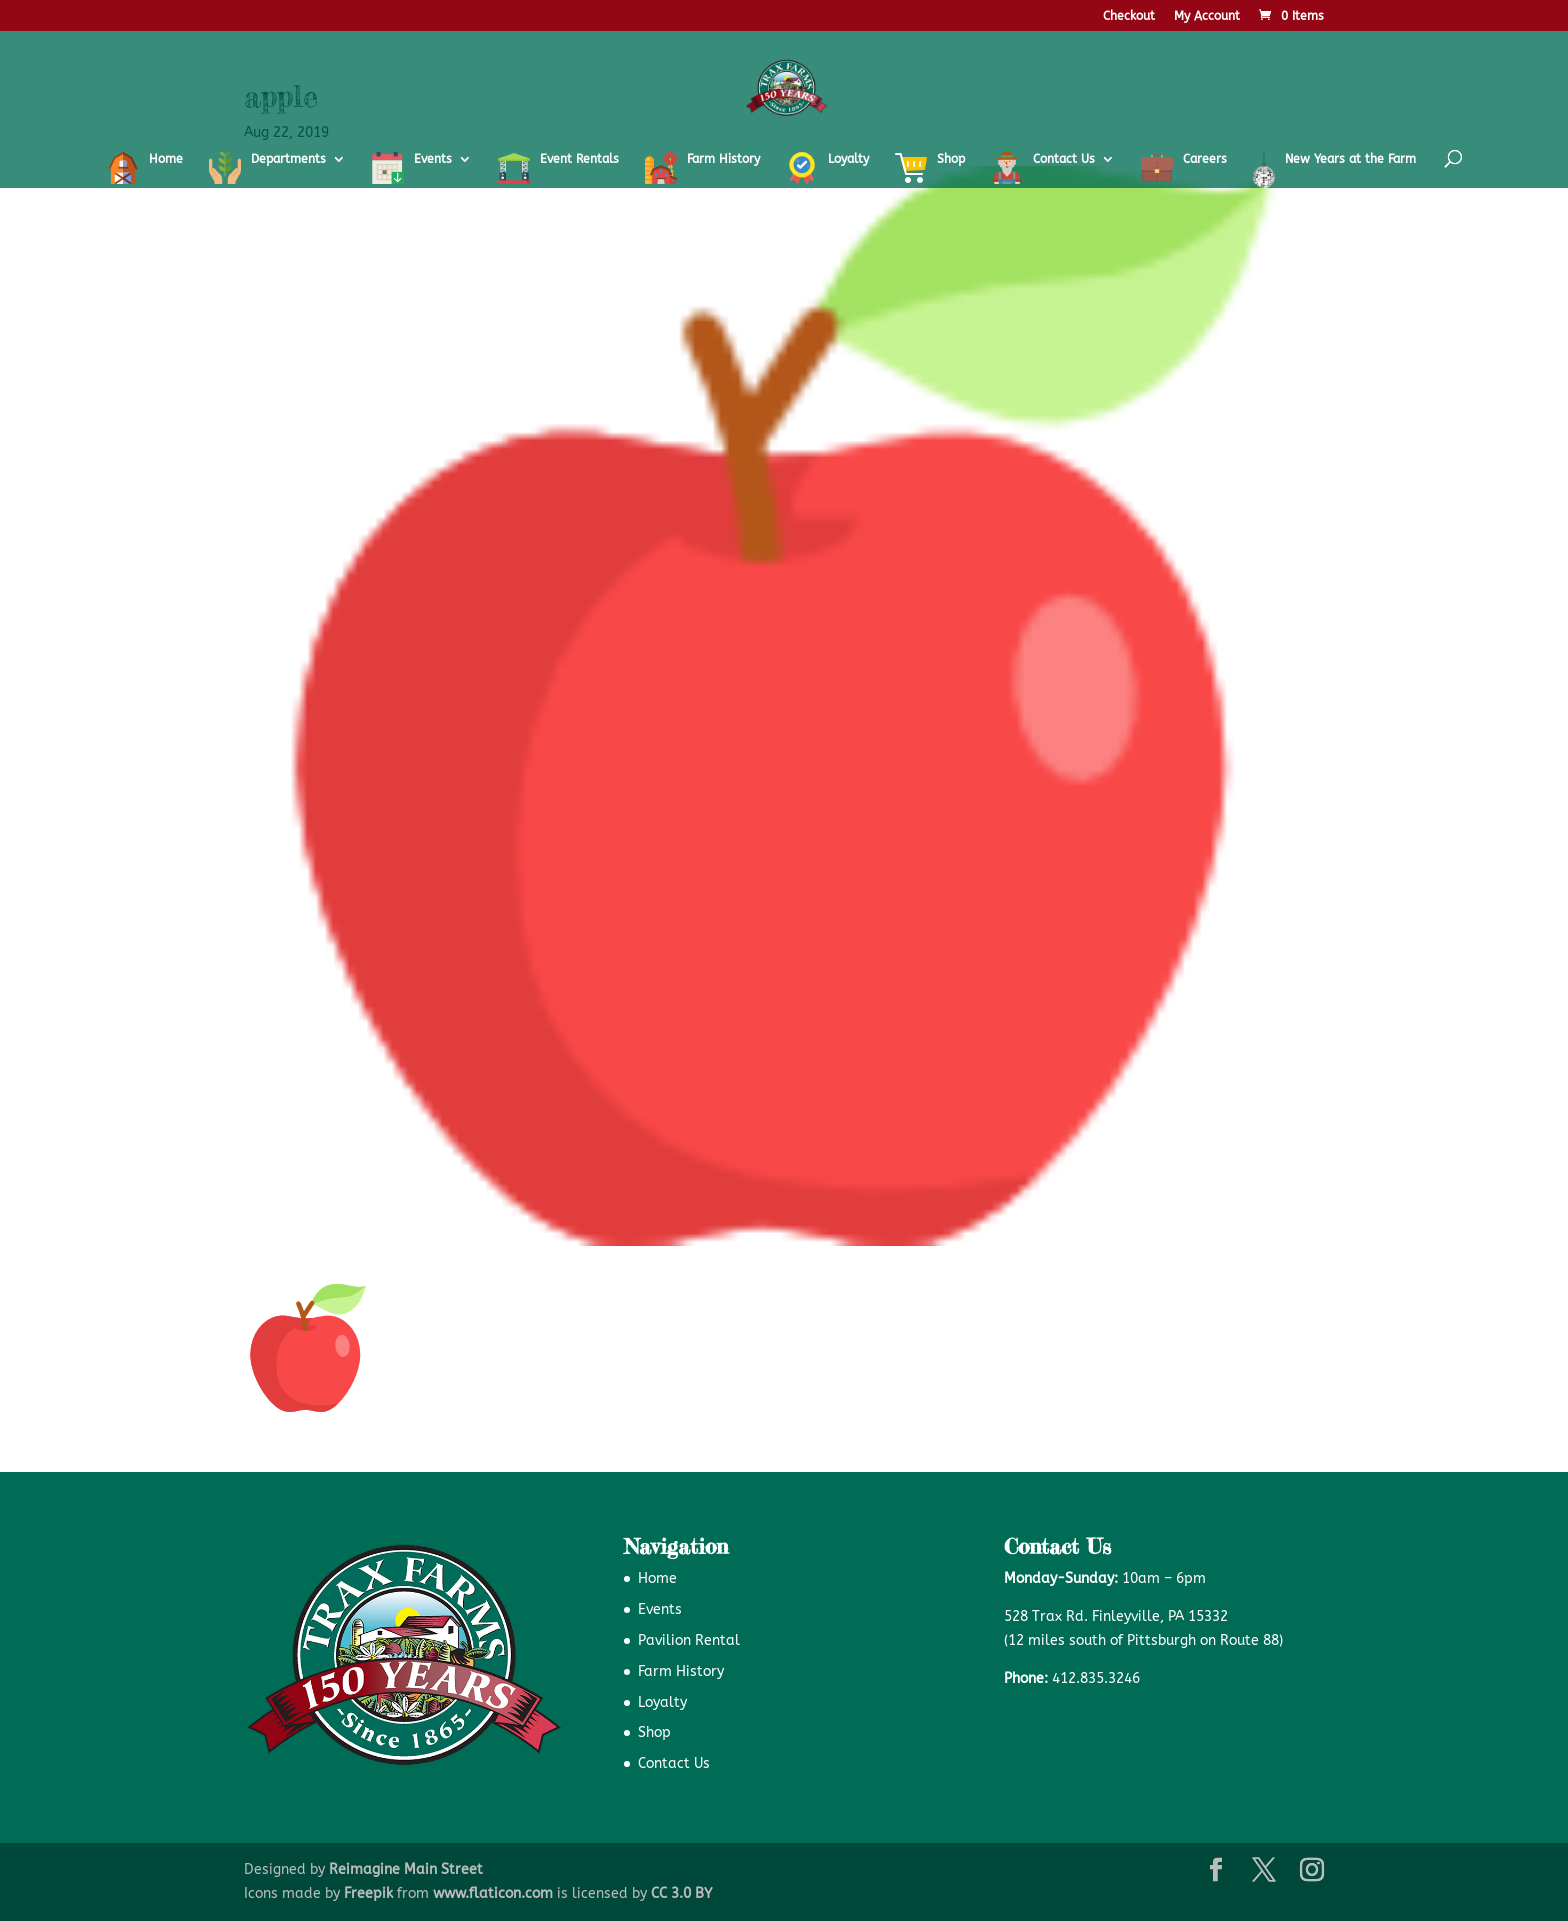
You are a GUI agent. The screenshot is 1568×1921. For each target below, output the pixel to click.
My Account (1207, 16)
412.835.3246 (1096, 1678)
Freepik (368, 1893)
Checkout (1129, 16)
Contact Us (674, 1763)
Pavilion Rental (689, 1640)
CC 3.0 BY (681, 1893)
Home (657, 1578)
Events (660, 1609)
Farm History (681, 1671)
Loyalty (662, 1702)
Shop (654, 1732)
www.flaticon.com (493, 1893)
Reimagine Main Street (406, 1869)
